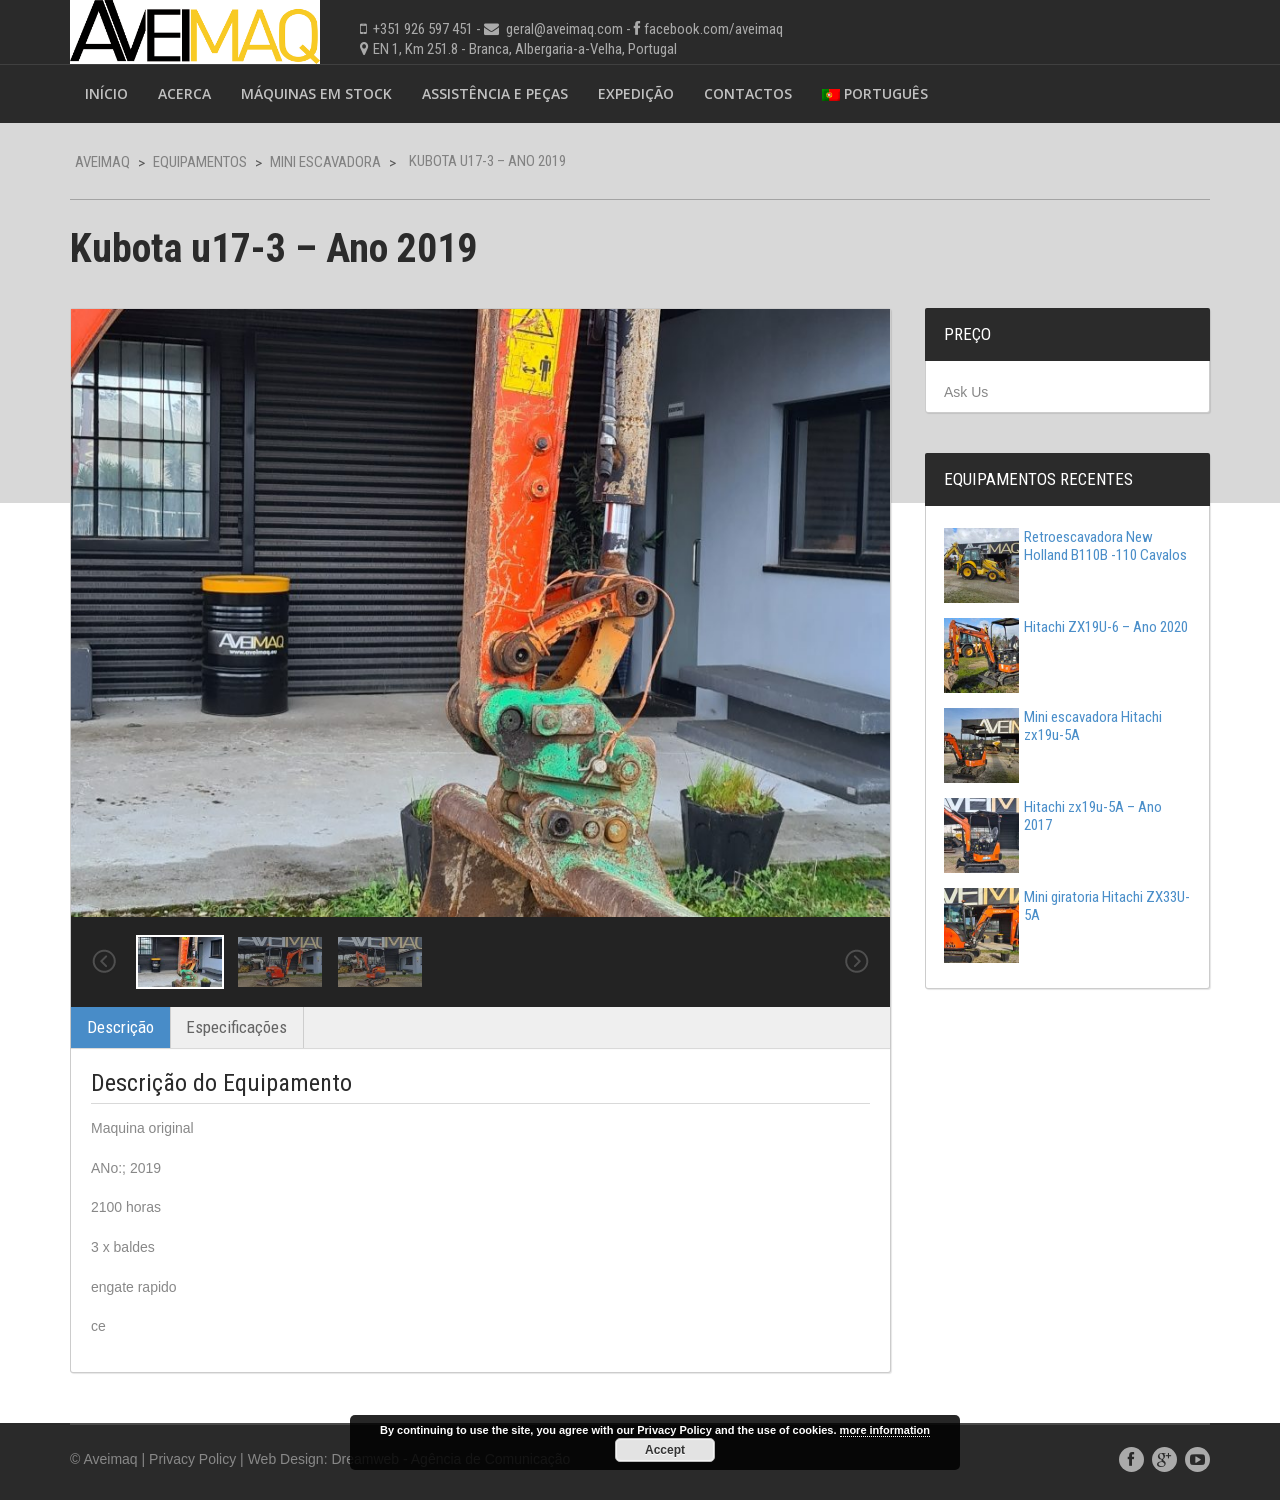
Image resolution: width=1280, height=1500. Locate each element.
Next (857, 962)
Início (106, 93)
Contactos (748, 93)
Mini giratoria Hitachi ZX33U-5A (1067, 906)
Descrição (120, 1027)
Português (875, 93)
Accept (665, 1450)
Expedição (636, 93)
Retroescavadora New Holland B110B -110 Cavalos (1065, 546)
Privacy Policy (192, 1459)
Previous (104, 962)
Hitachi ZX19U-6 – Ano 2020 (1066, 627)
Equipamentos (200, 162)
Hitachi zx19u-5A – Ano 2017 (1053, 816)
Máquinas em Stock (316, 93)
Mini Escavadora (325, 162)
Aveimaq (102, 162)
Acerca (184, 93)
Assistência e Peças (495, 93)
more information (885, 1430)
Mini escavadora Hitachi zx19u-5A (1053, 726)
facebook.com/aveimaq (713, 29)
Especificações (236, 1027)
